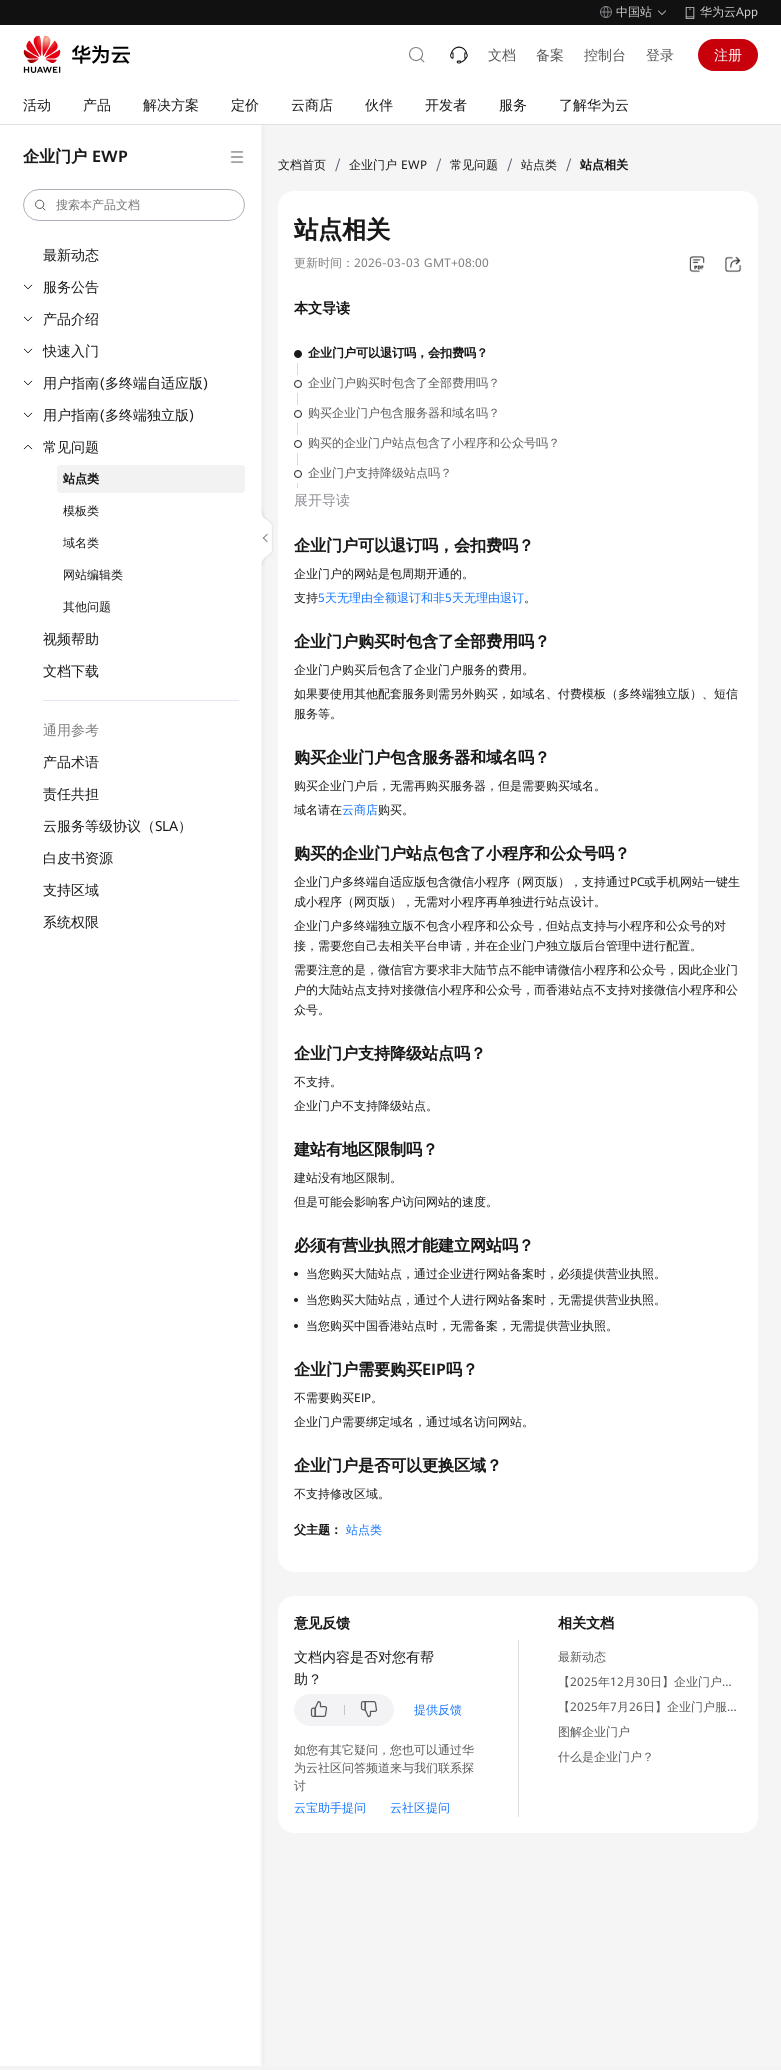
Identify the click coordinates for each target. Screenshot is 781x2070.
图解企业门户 (594, 1732)
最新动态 (71, 255)
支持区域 (71, 890)
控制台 (605, 55)
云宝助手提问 (330, 1808)
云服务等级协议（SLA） (117, 826)
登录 (660, 55)
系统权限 (71, 922)
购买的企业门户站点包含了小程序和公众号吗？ (434, 443)
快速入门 (71, 351)
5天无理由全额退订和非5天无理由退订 (421, 598)
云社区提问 (420, 1808)
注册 (728, 55)
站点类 (81, 479)
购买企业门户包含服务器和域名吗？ (404, 413)
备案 (550, 55)
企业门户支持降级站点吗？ (380, 473)
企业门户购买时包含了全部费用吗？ (404, 383)
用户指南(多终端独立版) (119, 415)
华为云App (729, 12)
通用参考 (71, 730)
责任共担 (71, 794)
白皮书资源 (78, 858)
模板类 (81, 511)
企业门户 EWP (388, 165)
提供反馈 (438, 1710)
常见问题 (71, 447)
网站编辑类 (93, 575)
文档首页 (302, 165)
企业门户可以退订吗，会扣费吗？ (398, 353)
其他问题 (87, 607)
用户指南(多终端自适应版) (126, 383)
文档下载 (71, 671)
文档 (502, 55)
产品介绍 (71, 319)
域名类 (81, 543)
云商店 (360, 810)
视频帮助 (71, 639)
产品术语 (71, 762)
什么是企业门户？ (606, 1757)
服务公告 (71, 287)
